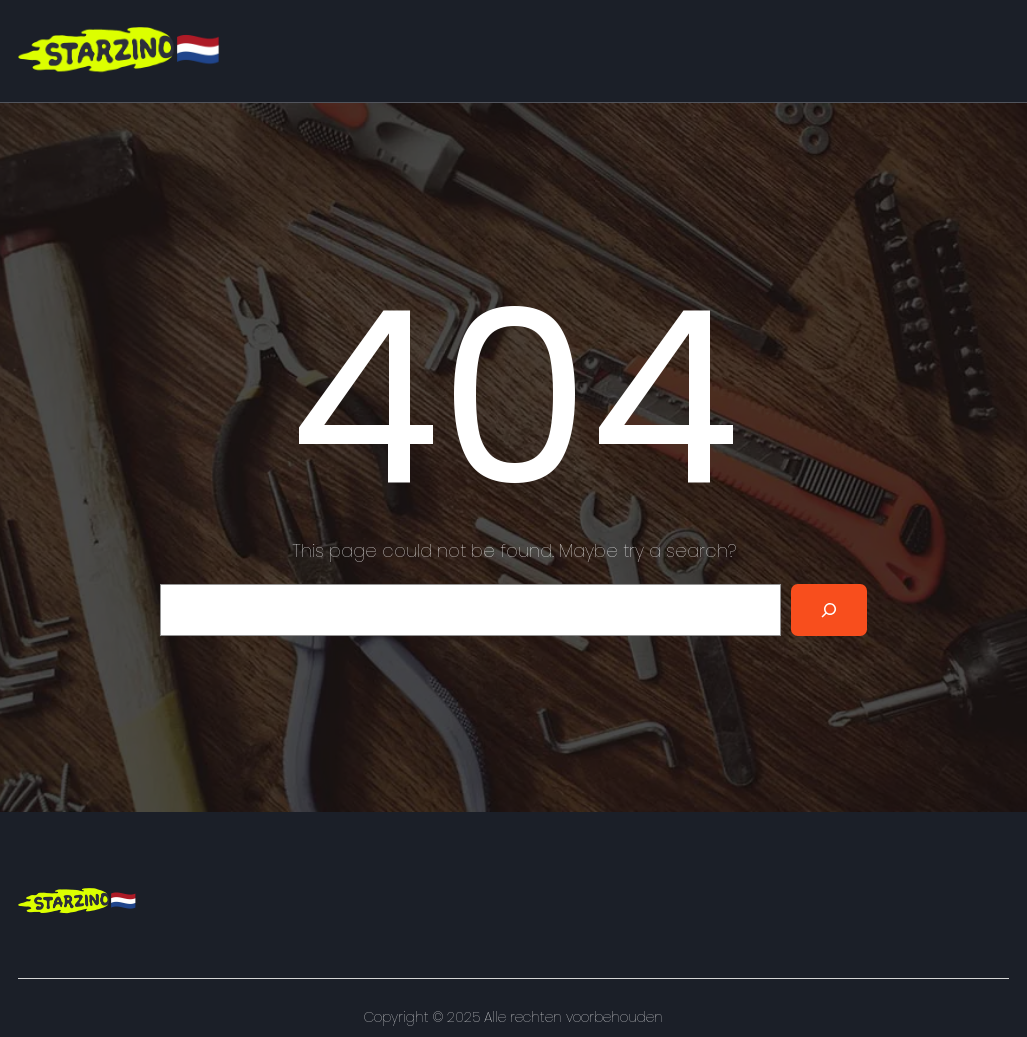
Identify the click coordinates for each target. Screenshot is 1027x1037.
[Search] (829, 610)
